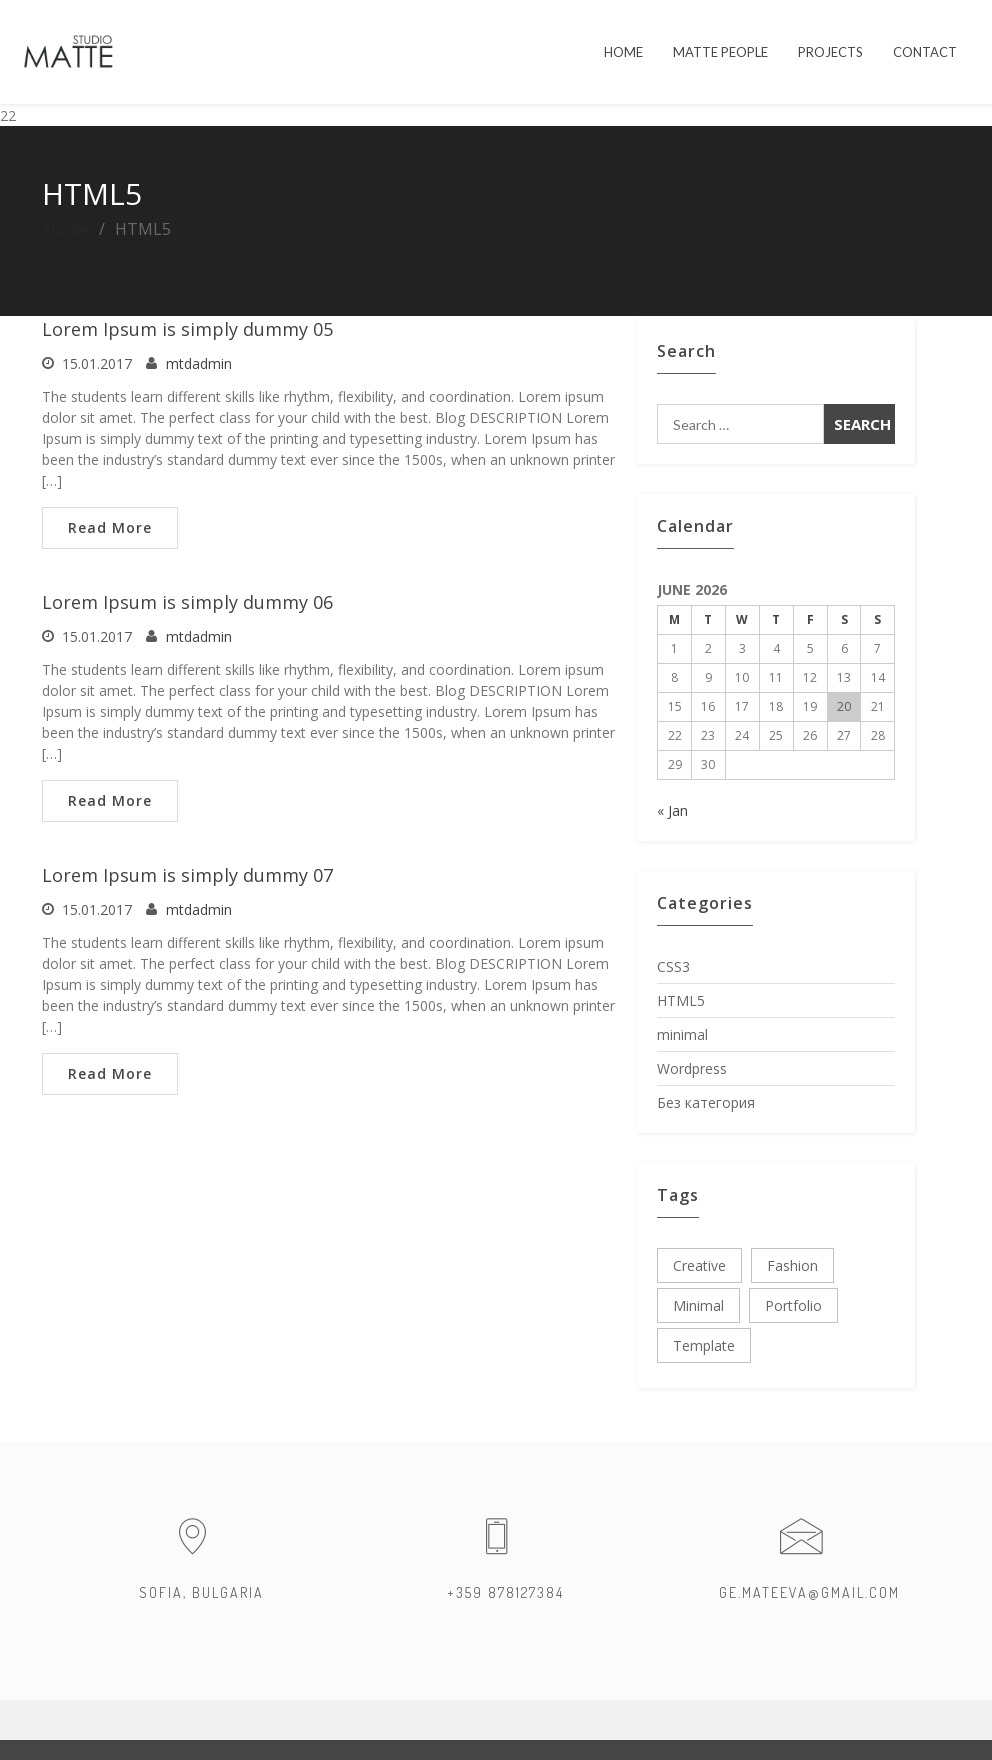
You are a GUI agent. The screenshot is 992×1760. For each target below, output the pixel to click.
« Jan (672, 810)
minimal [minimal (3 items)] (698, 1305)
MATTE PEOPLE (720, 52)
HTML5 (681, 1000)
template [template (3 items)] (704, 1345)
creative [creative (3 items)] (699, 1265)
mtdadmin (199, 363)
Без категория (706, 1102)
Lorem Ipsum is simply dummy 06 (187, 602)
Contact (925, 52)
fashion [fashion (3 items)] (792, 1265)
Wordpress (692, 1068)
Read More (110, 527)
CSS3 (673, 966)
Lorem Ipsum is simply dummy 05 (187, 329)
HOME (623, 52)
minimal (682, 1034)
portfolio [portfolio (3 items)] (793, 1305)
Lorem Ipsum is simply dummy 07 (187, 875)
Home (66, 229)
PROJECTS (830, 52)
